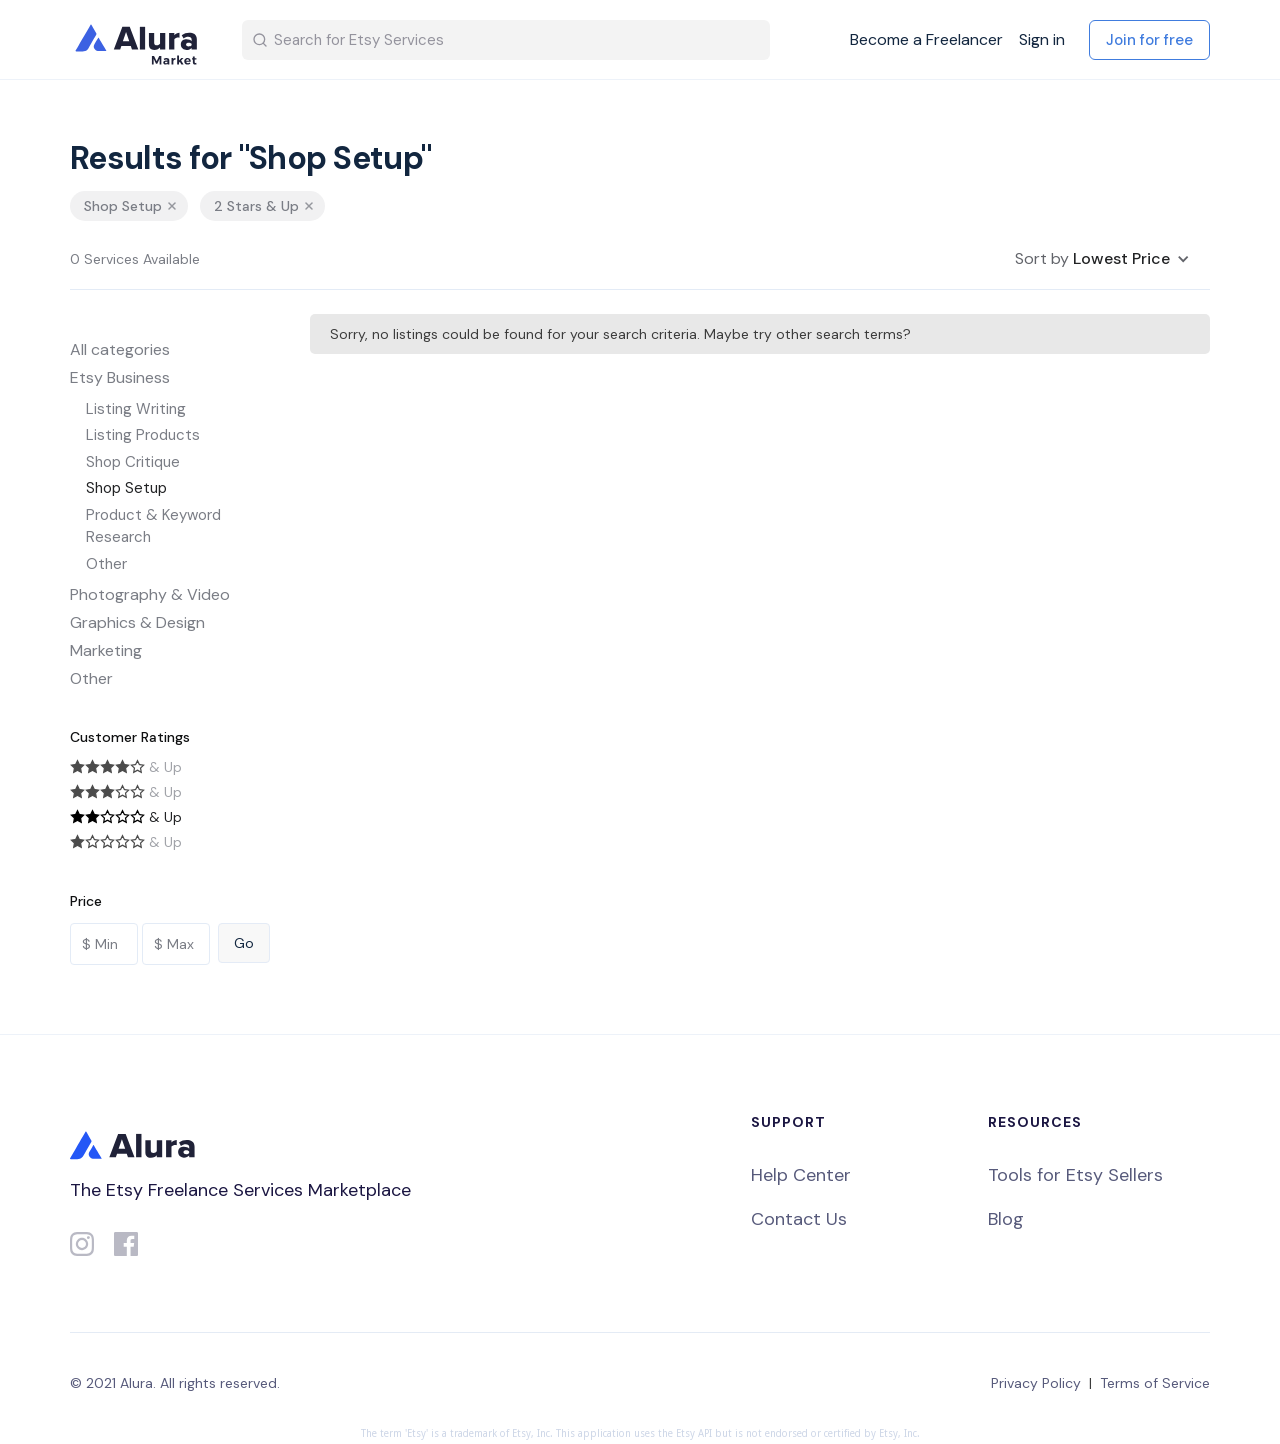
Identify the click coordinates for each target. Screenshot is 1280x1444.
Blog (1006, 1219)
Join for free (1149, 40)
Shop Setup (126, 488)
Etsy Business (120, 377)
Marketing (106, 650)
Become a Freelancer (926, 40)
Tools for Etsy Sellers (1075, 1175)
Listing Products (143, 435)
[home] (140, 40)
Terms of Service (1155, 1383)
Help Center (801, 1175)
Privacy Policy (1036, 1383)
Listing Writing (136, 409)
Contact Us (799, 1219)
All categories (120, 349)
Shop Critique (133, 462)
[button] (1102, 259)
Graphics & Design (137, 622)
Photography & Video (150, 594)
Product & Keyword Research (153, 526)
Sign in (1042, 40)
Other (106, 564)
